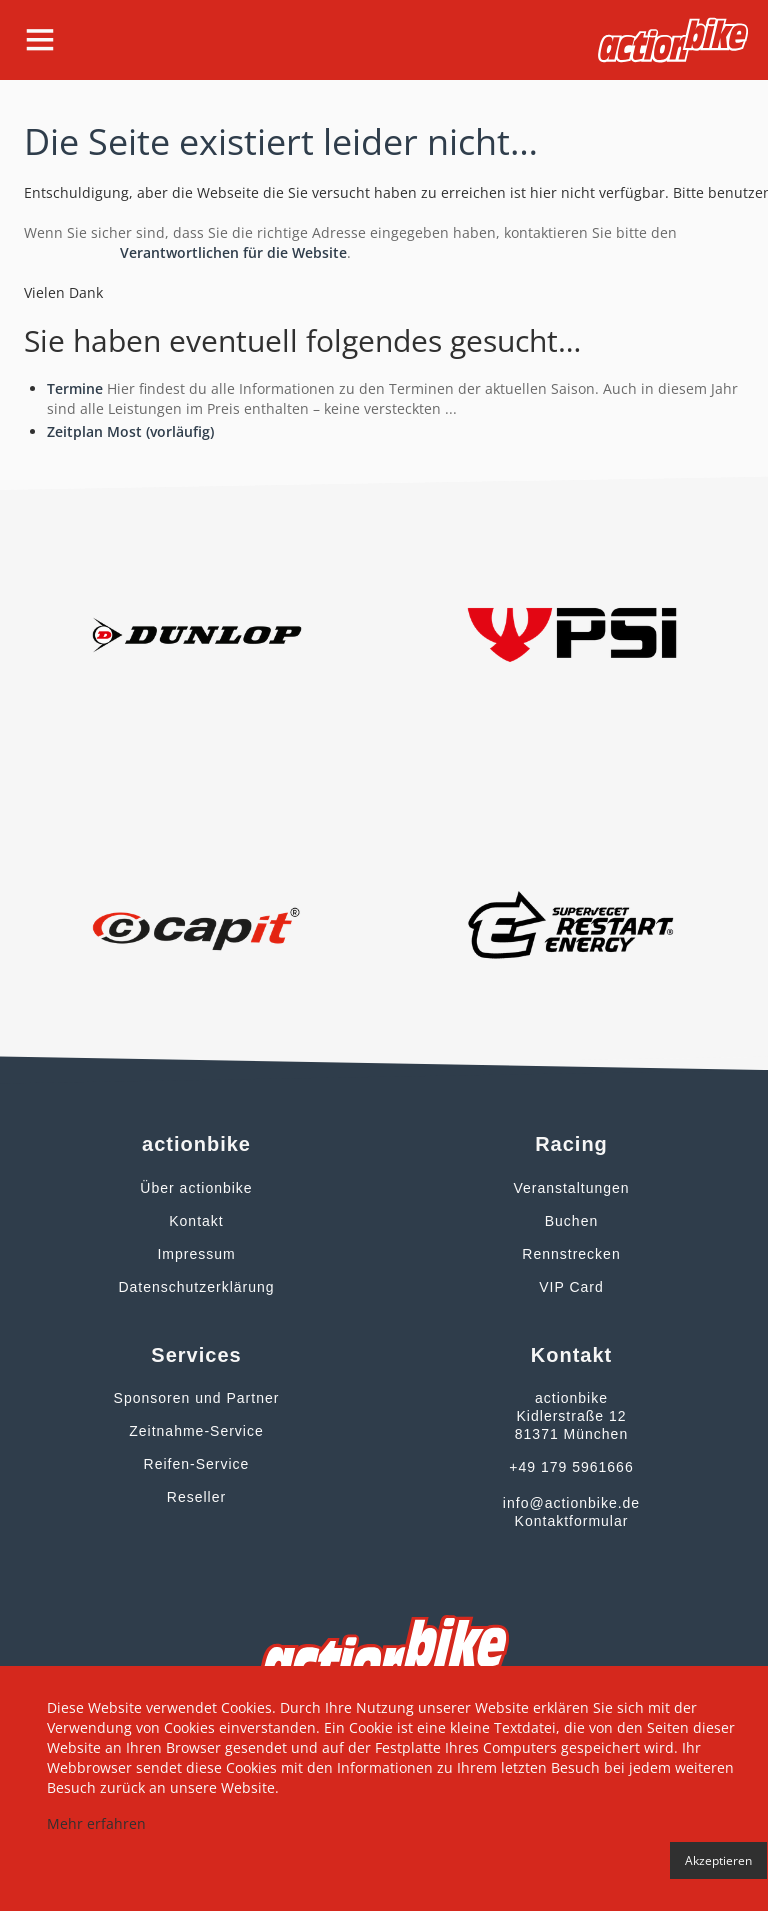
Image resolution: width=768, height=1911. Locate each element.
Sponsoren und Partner (197, 1398)
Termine (75, 388)
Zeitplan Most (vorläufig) (130, 431)
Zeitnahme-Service (196, 1431)
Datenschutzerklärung (196, 1287)
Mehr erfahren (96, 1823)
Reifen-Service (197, 1464)
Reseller (196, 1497)
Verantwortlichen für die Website (233, 252)
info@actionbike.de (571, 1503)
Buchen (571, 1221)
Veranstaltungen (571, 1188)
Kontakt (196, 1221)
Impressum (196, 1254)
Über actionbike (196, 1188)
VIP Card (571, 1287)
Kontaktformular (572, 1521)
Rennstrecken (571, 1254)
